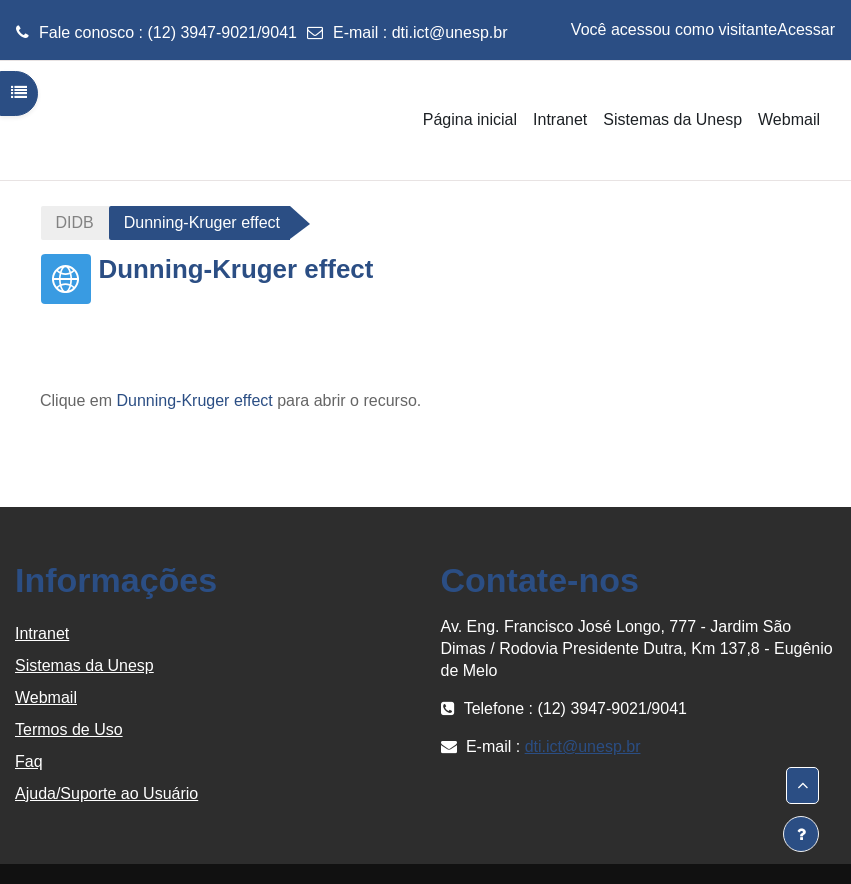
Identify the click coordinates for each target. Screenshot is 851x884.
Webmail (46, 697)
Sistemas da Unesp (84, 665)
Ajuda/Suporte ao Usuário (106, 793)
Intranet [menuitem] (560, 119)
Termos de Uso (69, 729)
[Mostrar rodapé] (801, 834)
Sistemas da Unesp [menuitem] (672, 119)
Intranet (42, 633)
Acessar (806, 29)
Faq (29, 761)
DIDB (75, 222)
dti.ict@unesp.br (450, 32)
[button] (802, 785)
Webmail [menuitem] (789, 119)
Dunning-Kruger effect (194, 400)
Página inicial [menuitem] (470, 119)
